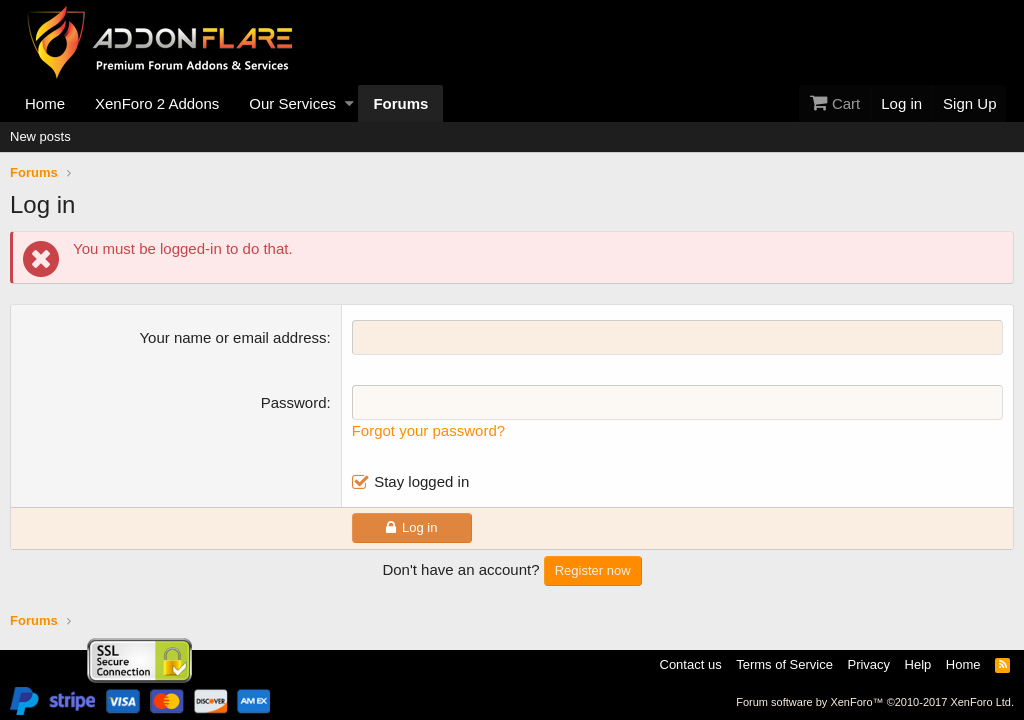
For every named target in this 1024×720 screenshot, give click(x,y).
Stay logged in (421, 481)
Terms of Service (784, 664)
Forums (400, 103)
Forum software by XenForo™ (875, 702)
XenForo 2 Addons (157, 103)
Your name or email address (232, 337)
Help (918, 664)
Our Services (292, 103)
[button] (349, 103)
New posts (40, 136)
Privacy (868, 664)
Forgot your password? (428, 430)
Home (45, 103)
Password (294, 402)
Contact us (691, 664)
